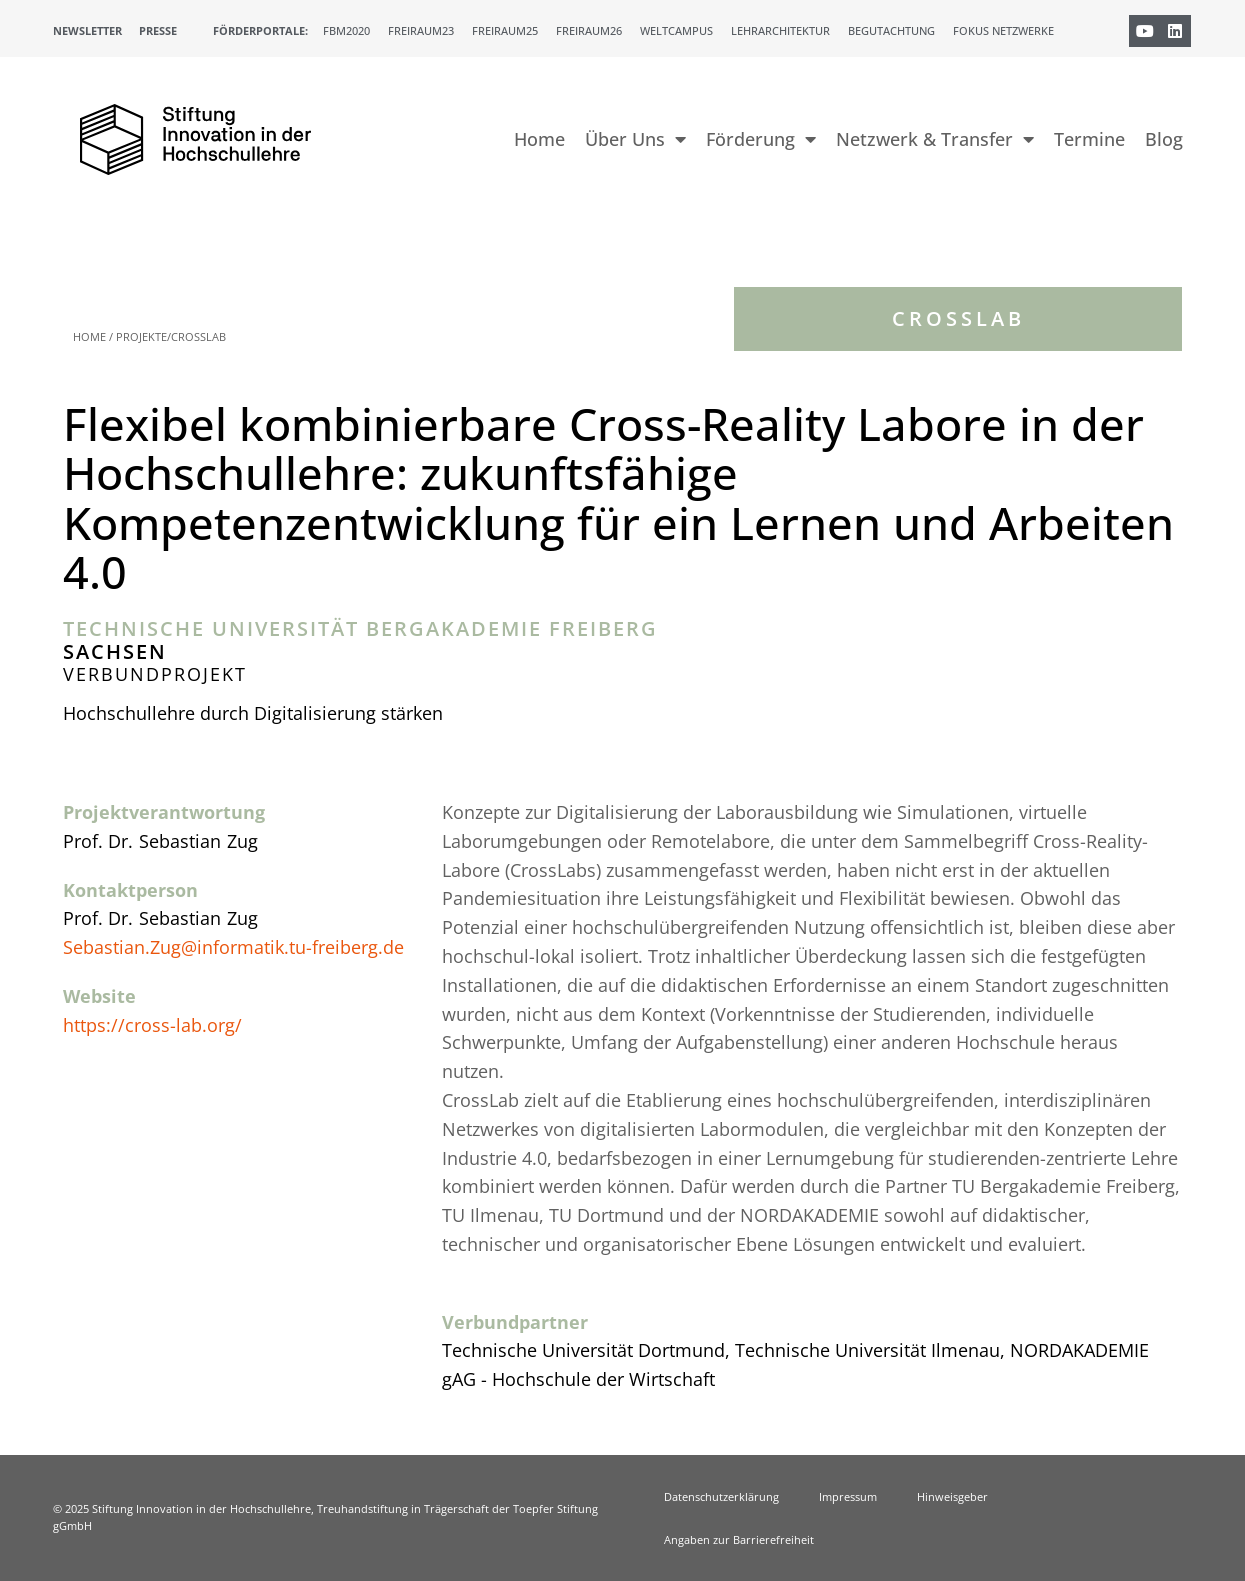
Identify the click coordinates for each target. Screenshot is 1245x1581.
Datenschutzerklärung (721, 1496)
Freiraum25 (505, 30)
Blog (1164, 139)
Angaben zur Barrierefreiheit (739, 1539)
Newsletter (87, 30)
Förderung (761, 139)
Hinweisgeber (952, 1496)
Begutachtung (891, 30)
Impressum (848, 1496)
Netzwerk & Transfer (935, 139)
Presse (158, 30)
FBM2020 (346, 30)
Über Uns (635, 139)
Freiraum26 (589, 30)
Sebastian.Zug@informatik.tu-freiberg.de (233, 947)
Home (539, 139)
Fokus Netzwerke (1003, 30)
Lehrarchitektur (780, 30)
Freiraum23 (421, 30)
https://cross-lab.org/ (152, 1025)
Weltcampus (676, 30)
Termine (1089, 139)
